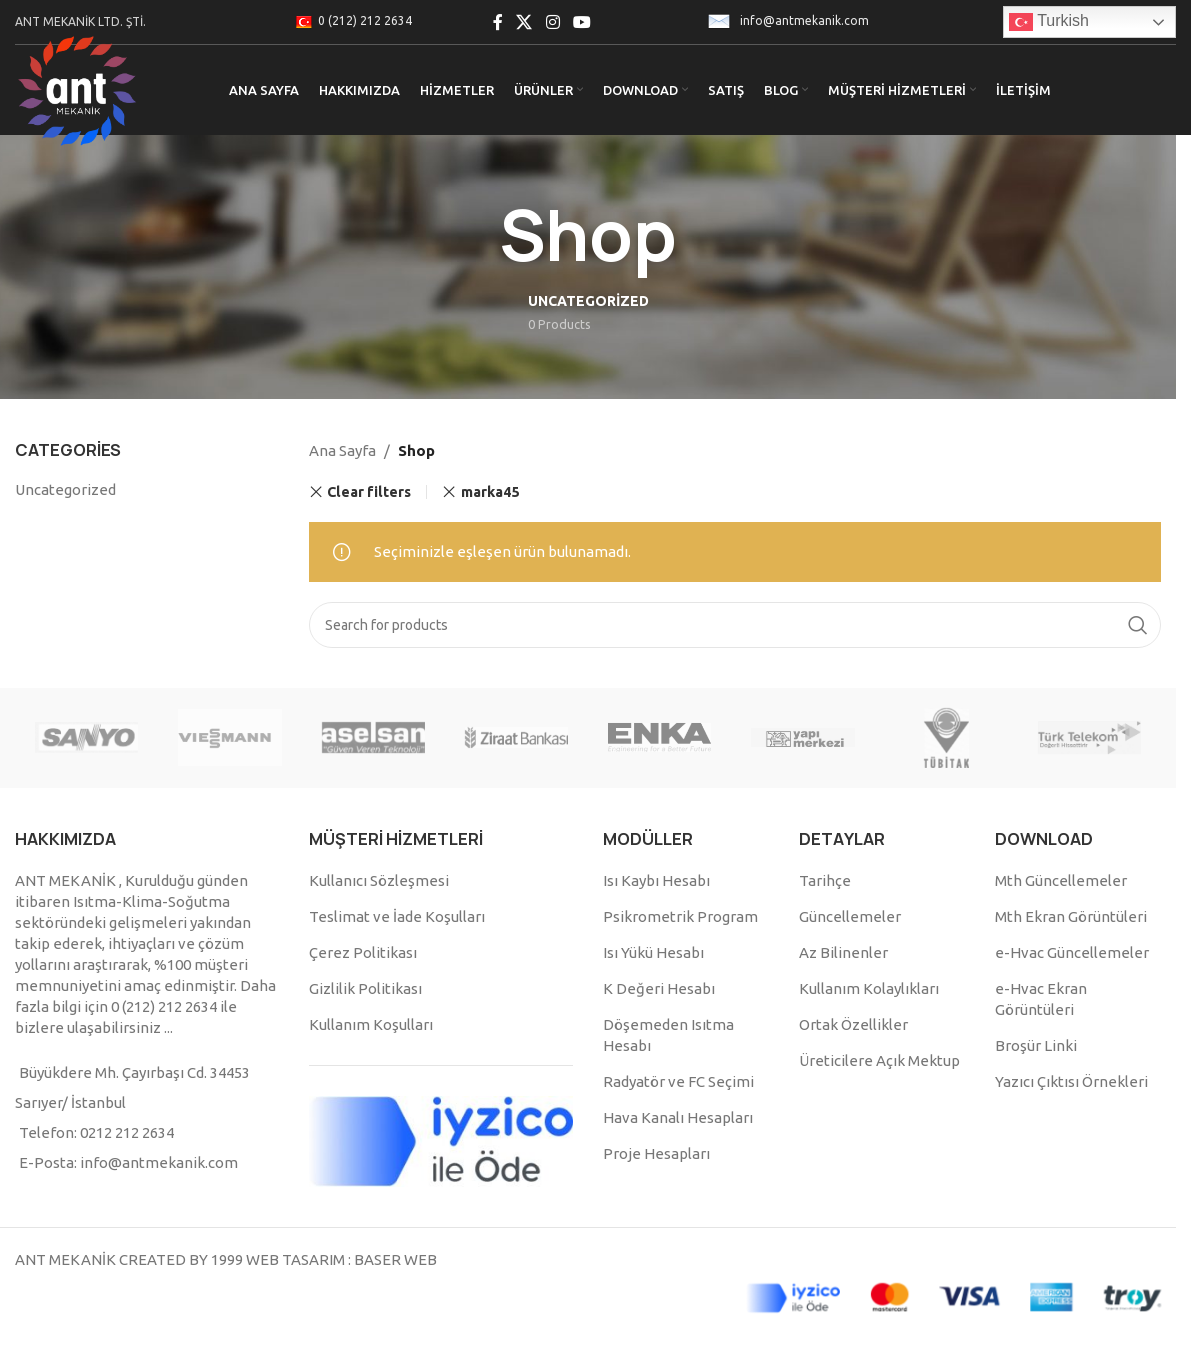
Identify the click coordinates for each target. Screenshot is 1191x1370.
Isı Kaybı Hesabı (656, 880)
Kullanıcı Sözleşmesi (379, 880)
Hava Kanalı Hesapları (678, 1117)
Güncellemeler (850, 916)
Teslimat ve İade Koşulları (397, 916)
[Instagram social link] (552, 22)
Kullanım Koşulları (371, 1024)
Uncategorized (65, 489)
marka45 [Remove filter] (490, 492)
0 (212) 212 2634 (365, 20)
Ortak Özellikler (853, 1024)
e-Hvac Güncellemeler (1072, 952)
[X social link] (524, 22)
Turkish (1049, 22)
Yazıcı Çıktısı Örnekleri (1071, 1081)
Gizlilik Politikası (365, 988)
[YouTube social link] (581, 22)
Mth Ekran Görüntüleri (1071, 916)
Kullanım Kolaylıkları (869, 988)
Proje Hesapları (656, 1153)
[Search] (735, 625)
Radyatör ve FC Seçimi (678, 1081)
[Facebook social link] (498, 22)
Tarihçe (825, 880)
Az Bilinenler (843, 952)
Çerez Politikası (363, 952)
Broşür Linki (1036, 1045)
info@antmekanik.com (804, 20)
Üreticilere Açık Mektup (879, 1060)
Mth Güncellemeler (1061, 880)
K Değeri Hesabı (659, 988)
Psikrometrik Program (680, 916)
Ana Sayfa (342, 450)
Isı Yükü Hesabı (653, 952)
